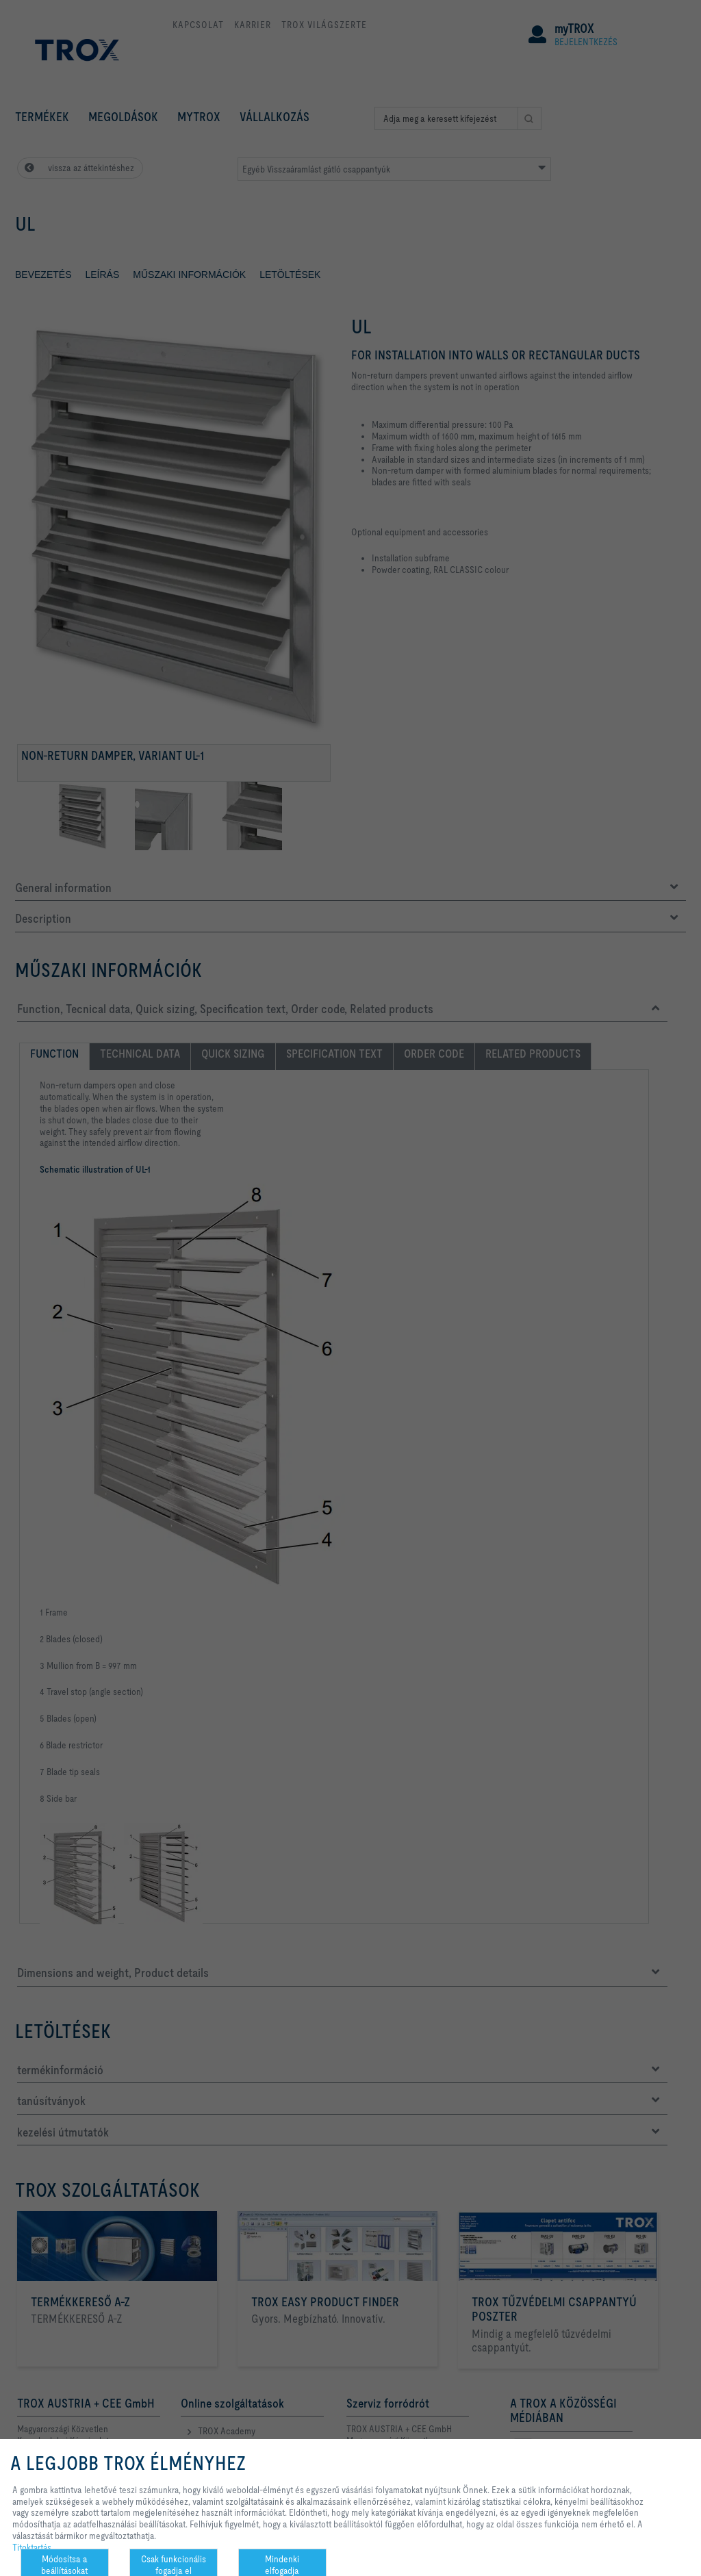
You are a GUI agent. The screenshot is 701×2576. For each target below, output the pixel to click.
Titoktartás (31, 2547)
